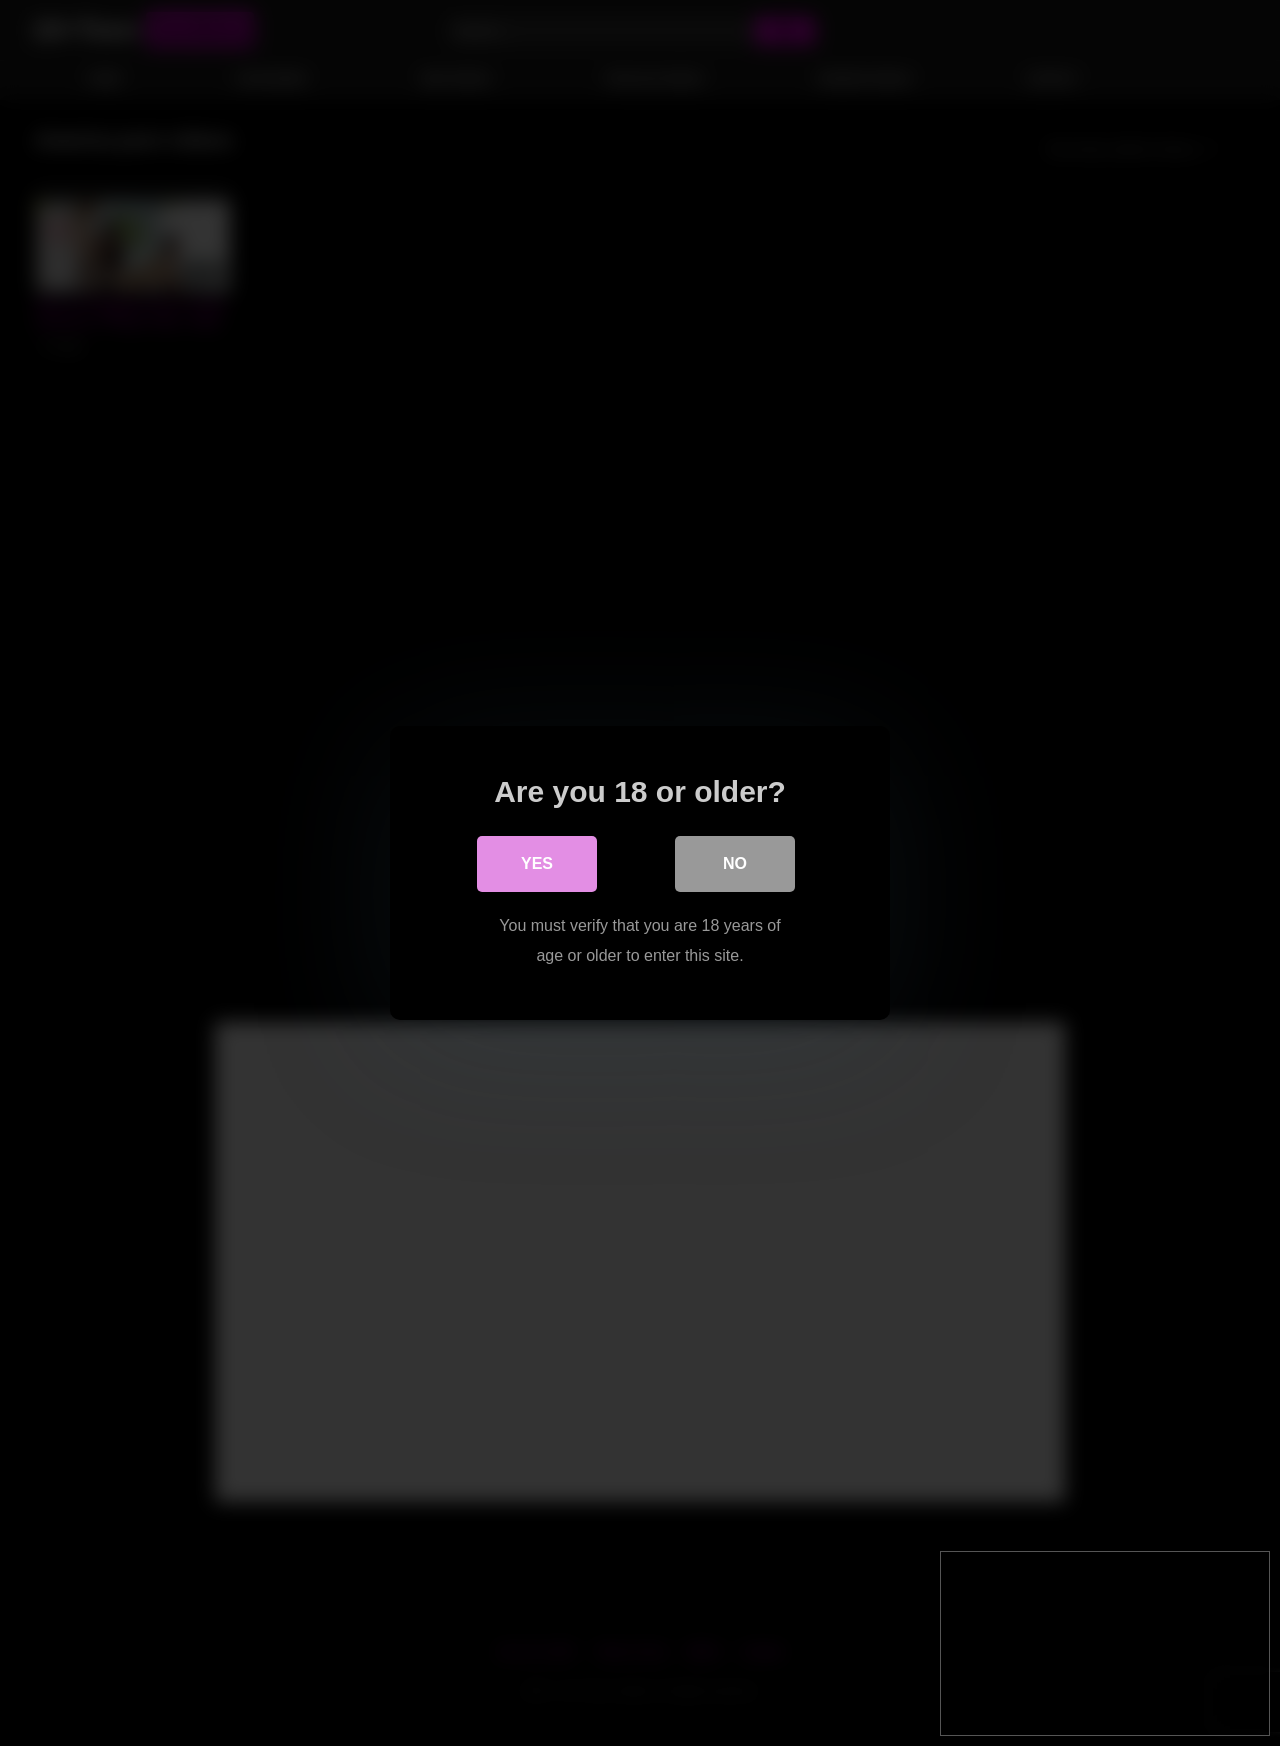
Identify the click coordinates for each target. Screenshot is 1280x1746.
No (735, 863)
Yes (537, 863)
